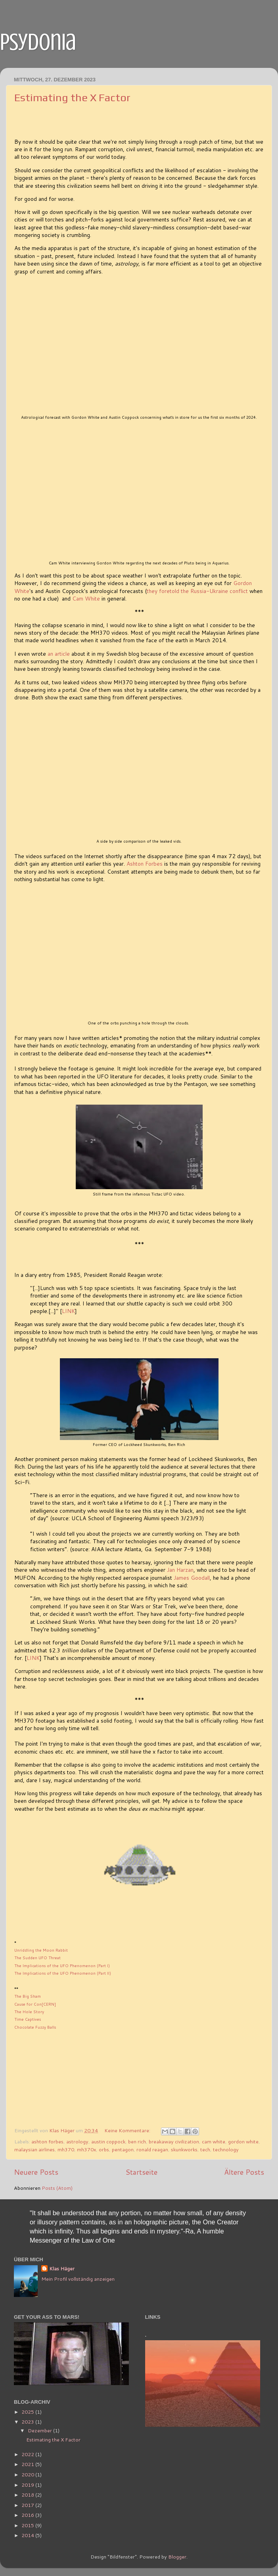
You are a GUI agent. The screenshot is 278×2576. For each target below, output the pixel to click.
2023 (28, 2421)
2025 (28, 2411)
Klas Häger (62, 2268)
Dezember (40, 2430)
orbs (104, 2149)
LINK (68, 1311)
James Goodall (192, 1577)
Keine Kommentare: (127, 2130)
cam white (213, 2141)
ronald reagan (152, 2149)
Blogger (177, 2556)
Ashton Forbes (145, 863)
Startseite (141, 2172)
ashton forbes (47, 2141)
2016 (28, 2514)
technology (226, 2149)
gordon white (243, 2141)
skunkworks (184, 2149)
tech (205, 2149)
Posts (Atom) (57, 2187)
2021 (28, 2464)
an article (59, 653)
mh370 (66, 2149)
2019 (28, 2484)
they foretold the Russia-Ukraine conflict (197, 591)
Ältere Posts (244, 2172)
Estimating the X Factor (72, 97)
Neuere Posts (36, 2172)
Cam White (86, 598)
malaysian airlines (34, 2149)
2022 (28, 2454)
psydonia (38, 42)
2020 (28, 2474)
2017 (28, 2505)
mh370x (86, 2149)
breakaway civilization (174, 2141)
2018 (28, 2494)
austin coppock (108, 2141)
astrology (77, 2141)
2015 (28, 2525)
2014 (28, 2535)
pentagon (123, 2149)
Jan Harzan (180, 1569)
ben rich (137, 2141)
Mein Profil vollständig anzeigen (78, 2278)
